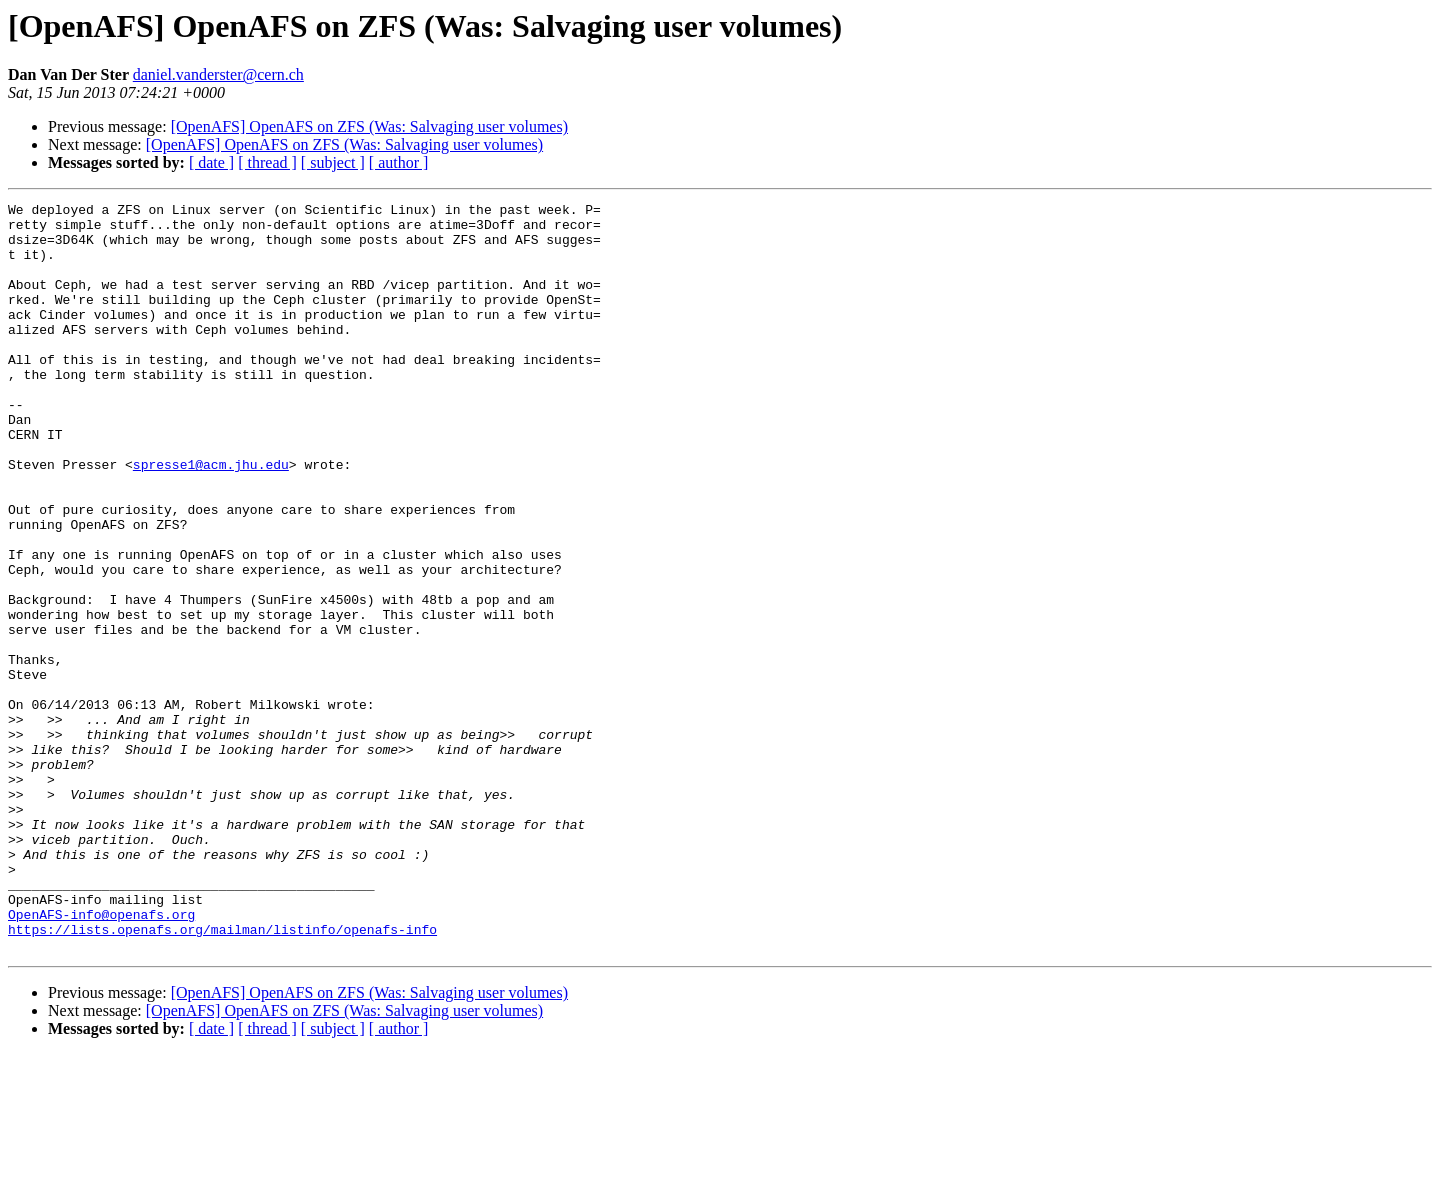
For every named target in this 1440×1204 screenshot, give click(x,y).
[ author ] (399, 162)
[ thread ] (267, 162)
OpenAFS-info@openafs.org (101, 1058)
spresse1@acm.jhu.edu (211, 518)
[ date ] (211, 162)
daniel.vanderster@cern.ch (218, 74)
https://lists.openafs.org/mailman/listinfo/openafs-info (222, 1076)
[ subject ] (333, 162)
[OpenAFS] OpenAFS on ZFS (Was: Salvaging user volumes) (369, 126)
